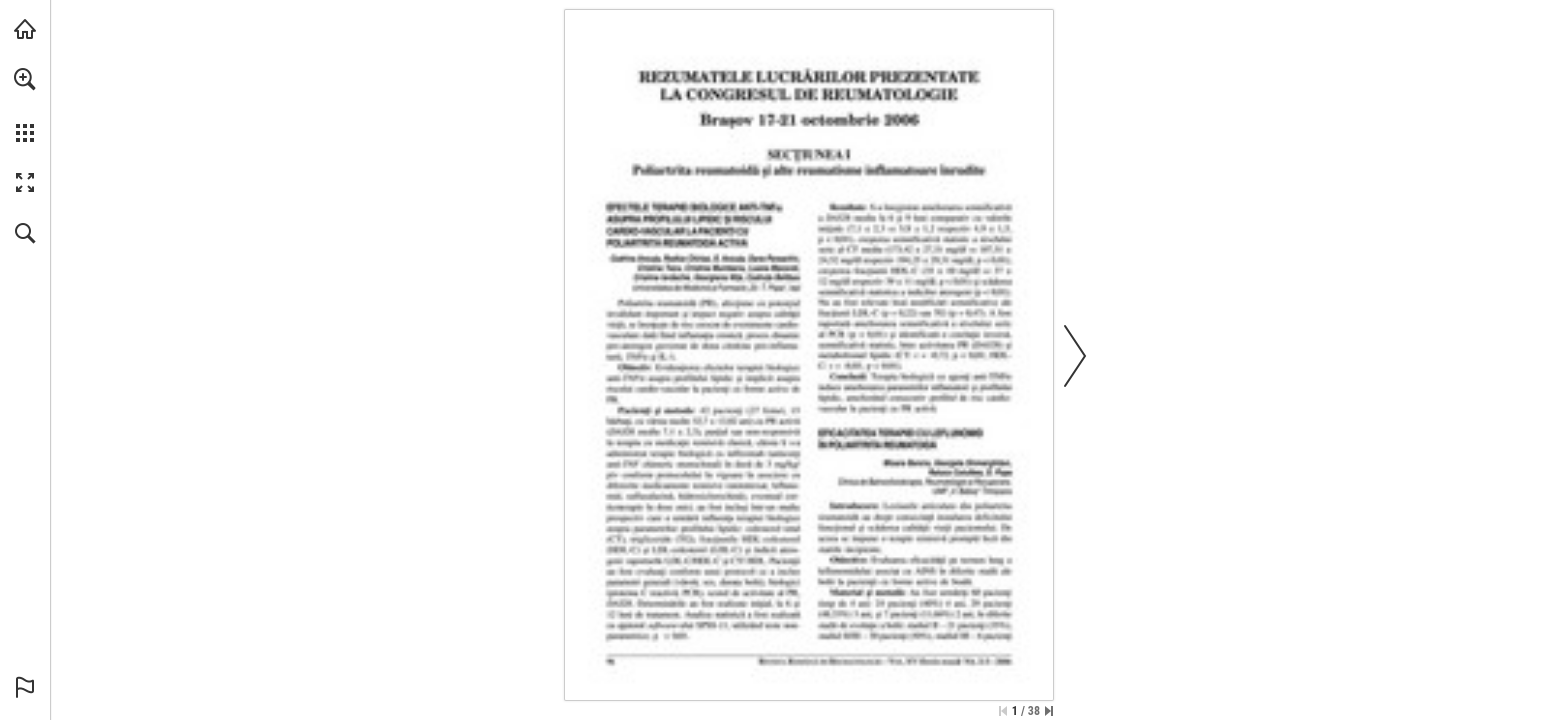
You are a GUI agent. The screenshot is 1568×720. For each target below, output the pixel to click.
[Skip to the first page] (1003, 711)
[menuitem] (25, 105)
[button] (25, 79)
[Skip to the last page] (1049, 711)
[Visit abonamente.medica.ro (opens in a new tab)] (25, 29)
